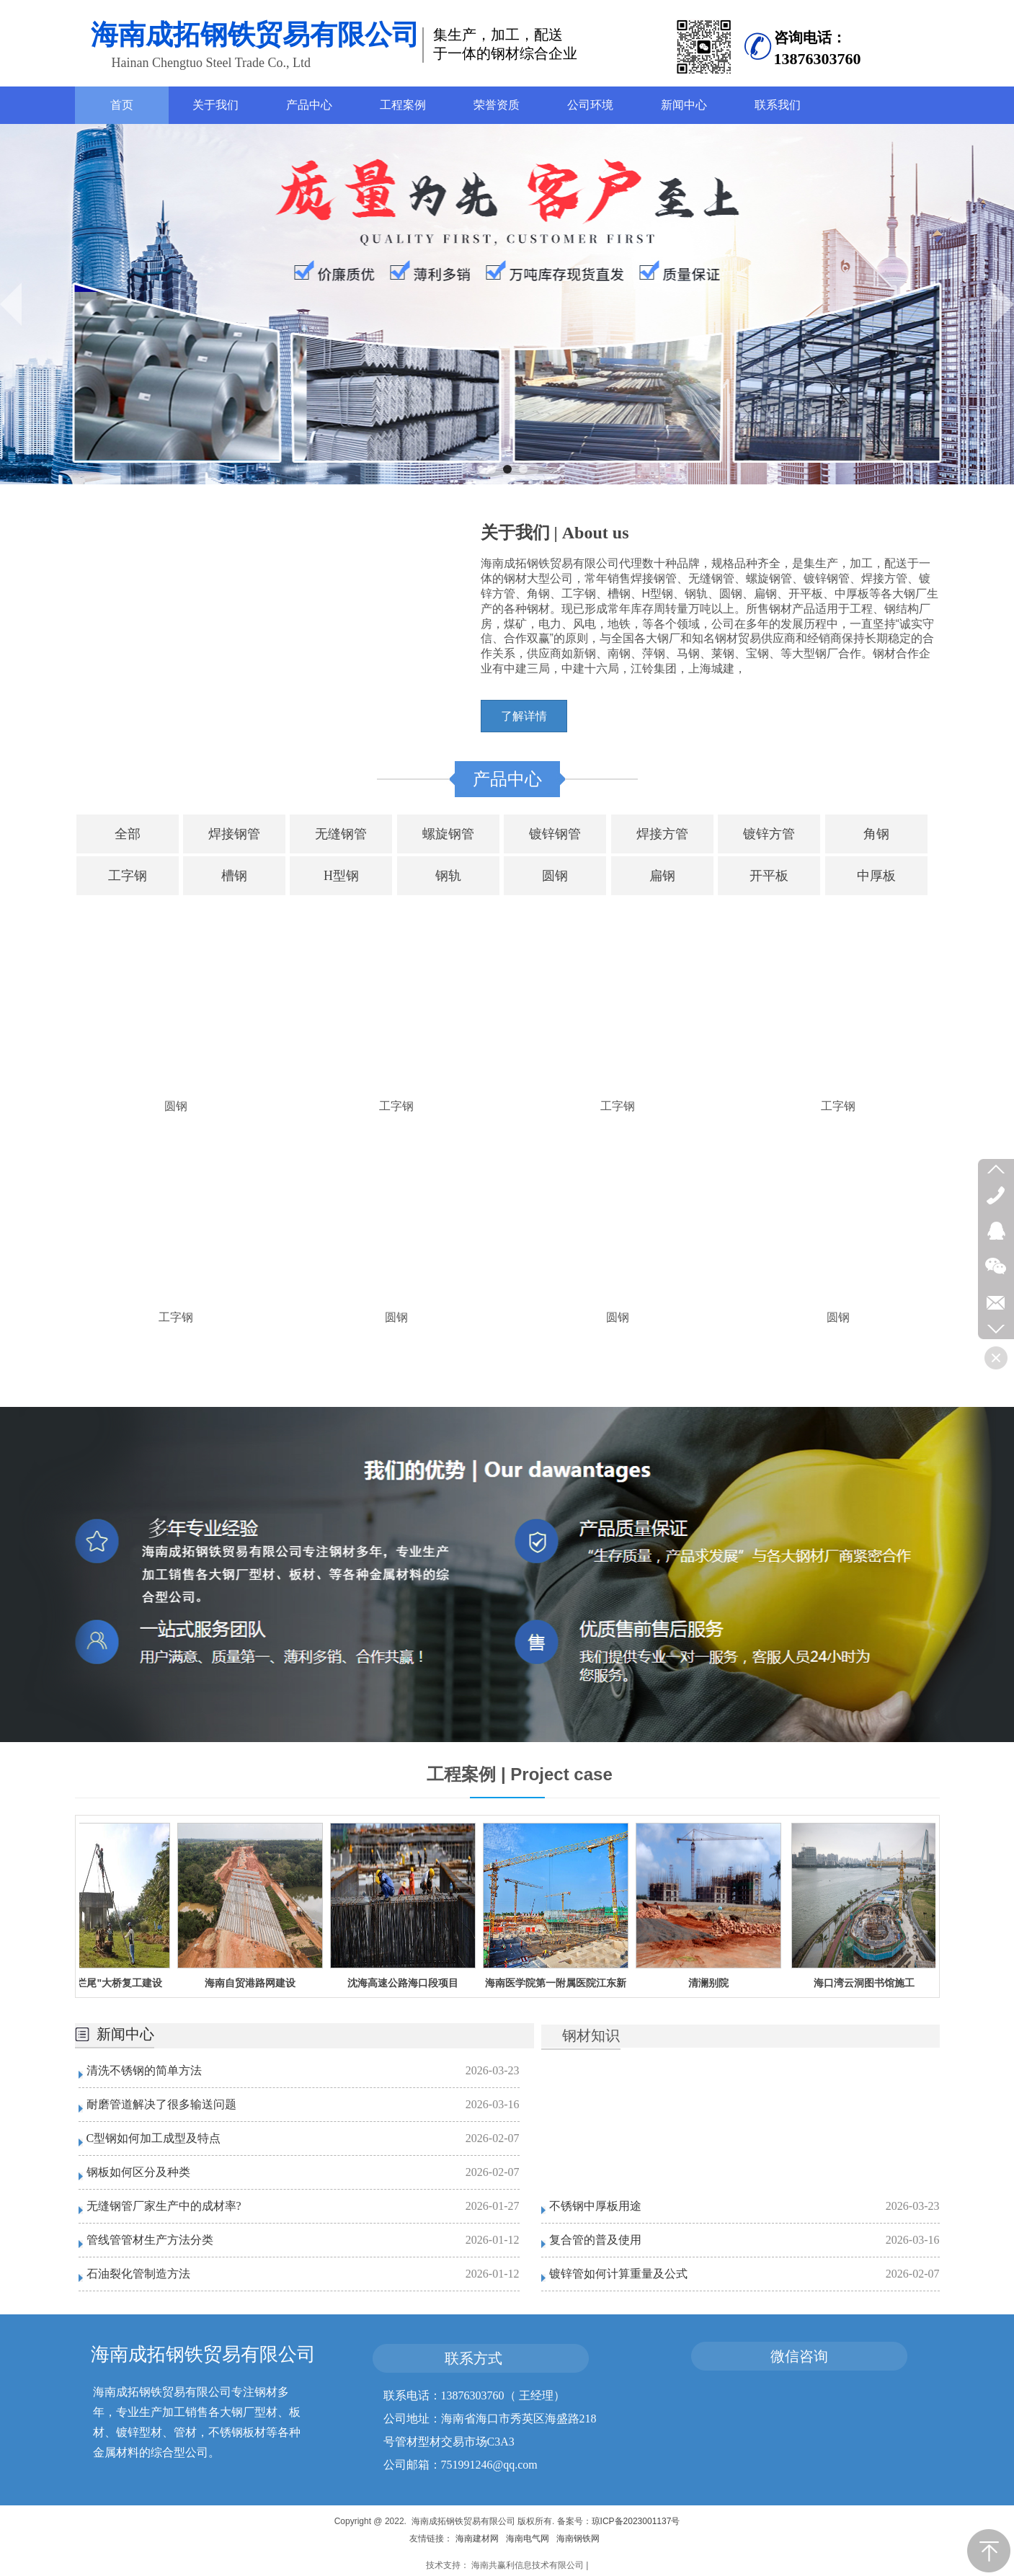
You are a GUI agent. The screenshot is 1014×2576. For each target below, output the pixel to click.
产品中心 (507, 779)
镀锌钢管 (555, 834)
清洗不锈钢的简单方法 (144, 2070)
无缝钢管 (341, 834)
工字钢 (127, 876)
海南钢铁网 (578, 2538)
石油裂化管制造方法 (138, 2274)
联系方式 (473, 2358)
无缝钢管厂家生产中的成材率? (163, 2206)
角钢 (876, 834)
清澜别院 (715, 1983)
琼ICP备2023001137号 (636, 2521)
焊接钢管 (234, 834)
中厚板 (876, 876)
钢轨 (448, 876)
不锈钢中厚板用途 (595, 2206)
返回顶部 (988, 2550)
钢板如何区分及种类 (138, 2172)
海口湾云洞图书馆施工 (870, 1983)
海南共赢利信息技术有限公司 (527, 2565)
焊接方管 (662, 834)
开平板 (769, 876)
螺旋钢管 (448, 834)
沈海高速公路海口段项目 (409, 1983)
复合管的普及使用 (595, 2240)
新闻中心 (125, 2034)
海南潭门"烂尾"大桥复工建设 (103, 1983)
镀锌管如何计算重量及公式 (618, 2274)
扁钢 (662, 876)
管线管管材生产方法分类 (149, 2240)
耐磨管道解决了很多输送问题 (161, 2104)
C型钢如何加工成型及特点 (153, 2138)
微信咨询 (799, 2356)
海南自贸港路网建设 (256, 1983)
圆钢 (555, 876)
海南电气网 (527, 2538)
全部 (128, 834)
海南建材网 (477, 2538)
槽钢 (234, 876)
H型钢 (341, 876)
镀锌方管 (769, 834)
